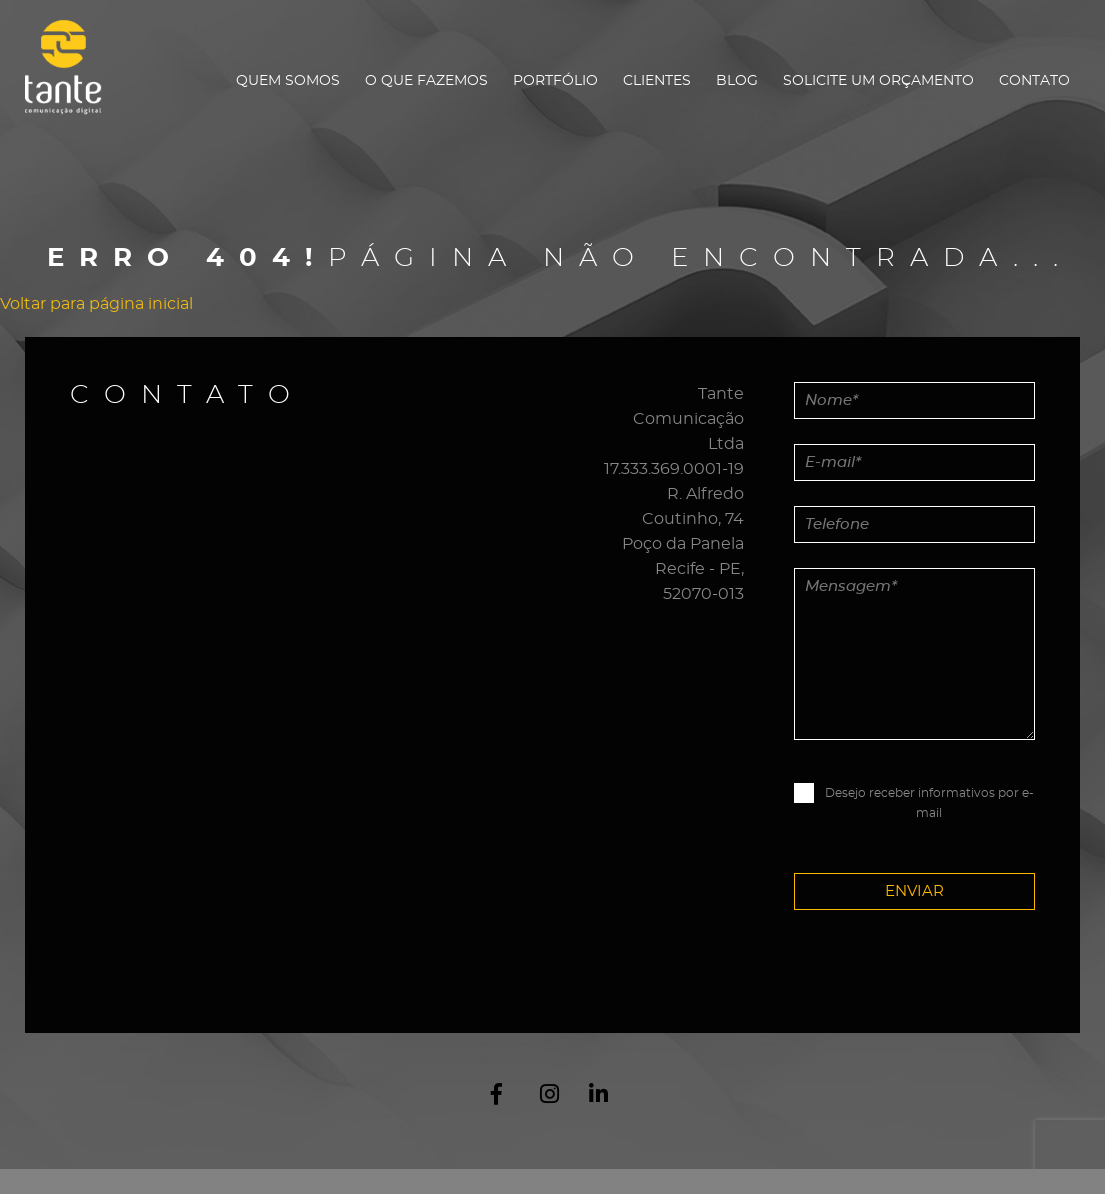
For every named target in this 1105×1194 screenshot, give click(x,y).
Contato (1034, 81)
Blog (737, 81)
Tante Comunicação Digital (73, 79)
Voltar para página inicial (96, 304)
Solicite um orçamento (878, 81)
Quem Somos (288, 81)
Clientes (657, 81)
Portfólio (555, 81)
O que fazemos (426, 81)
